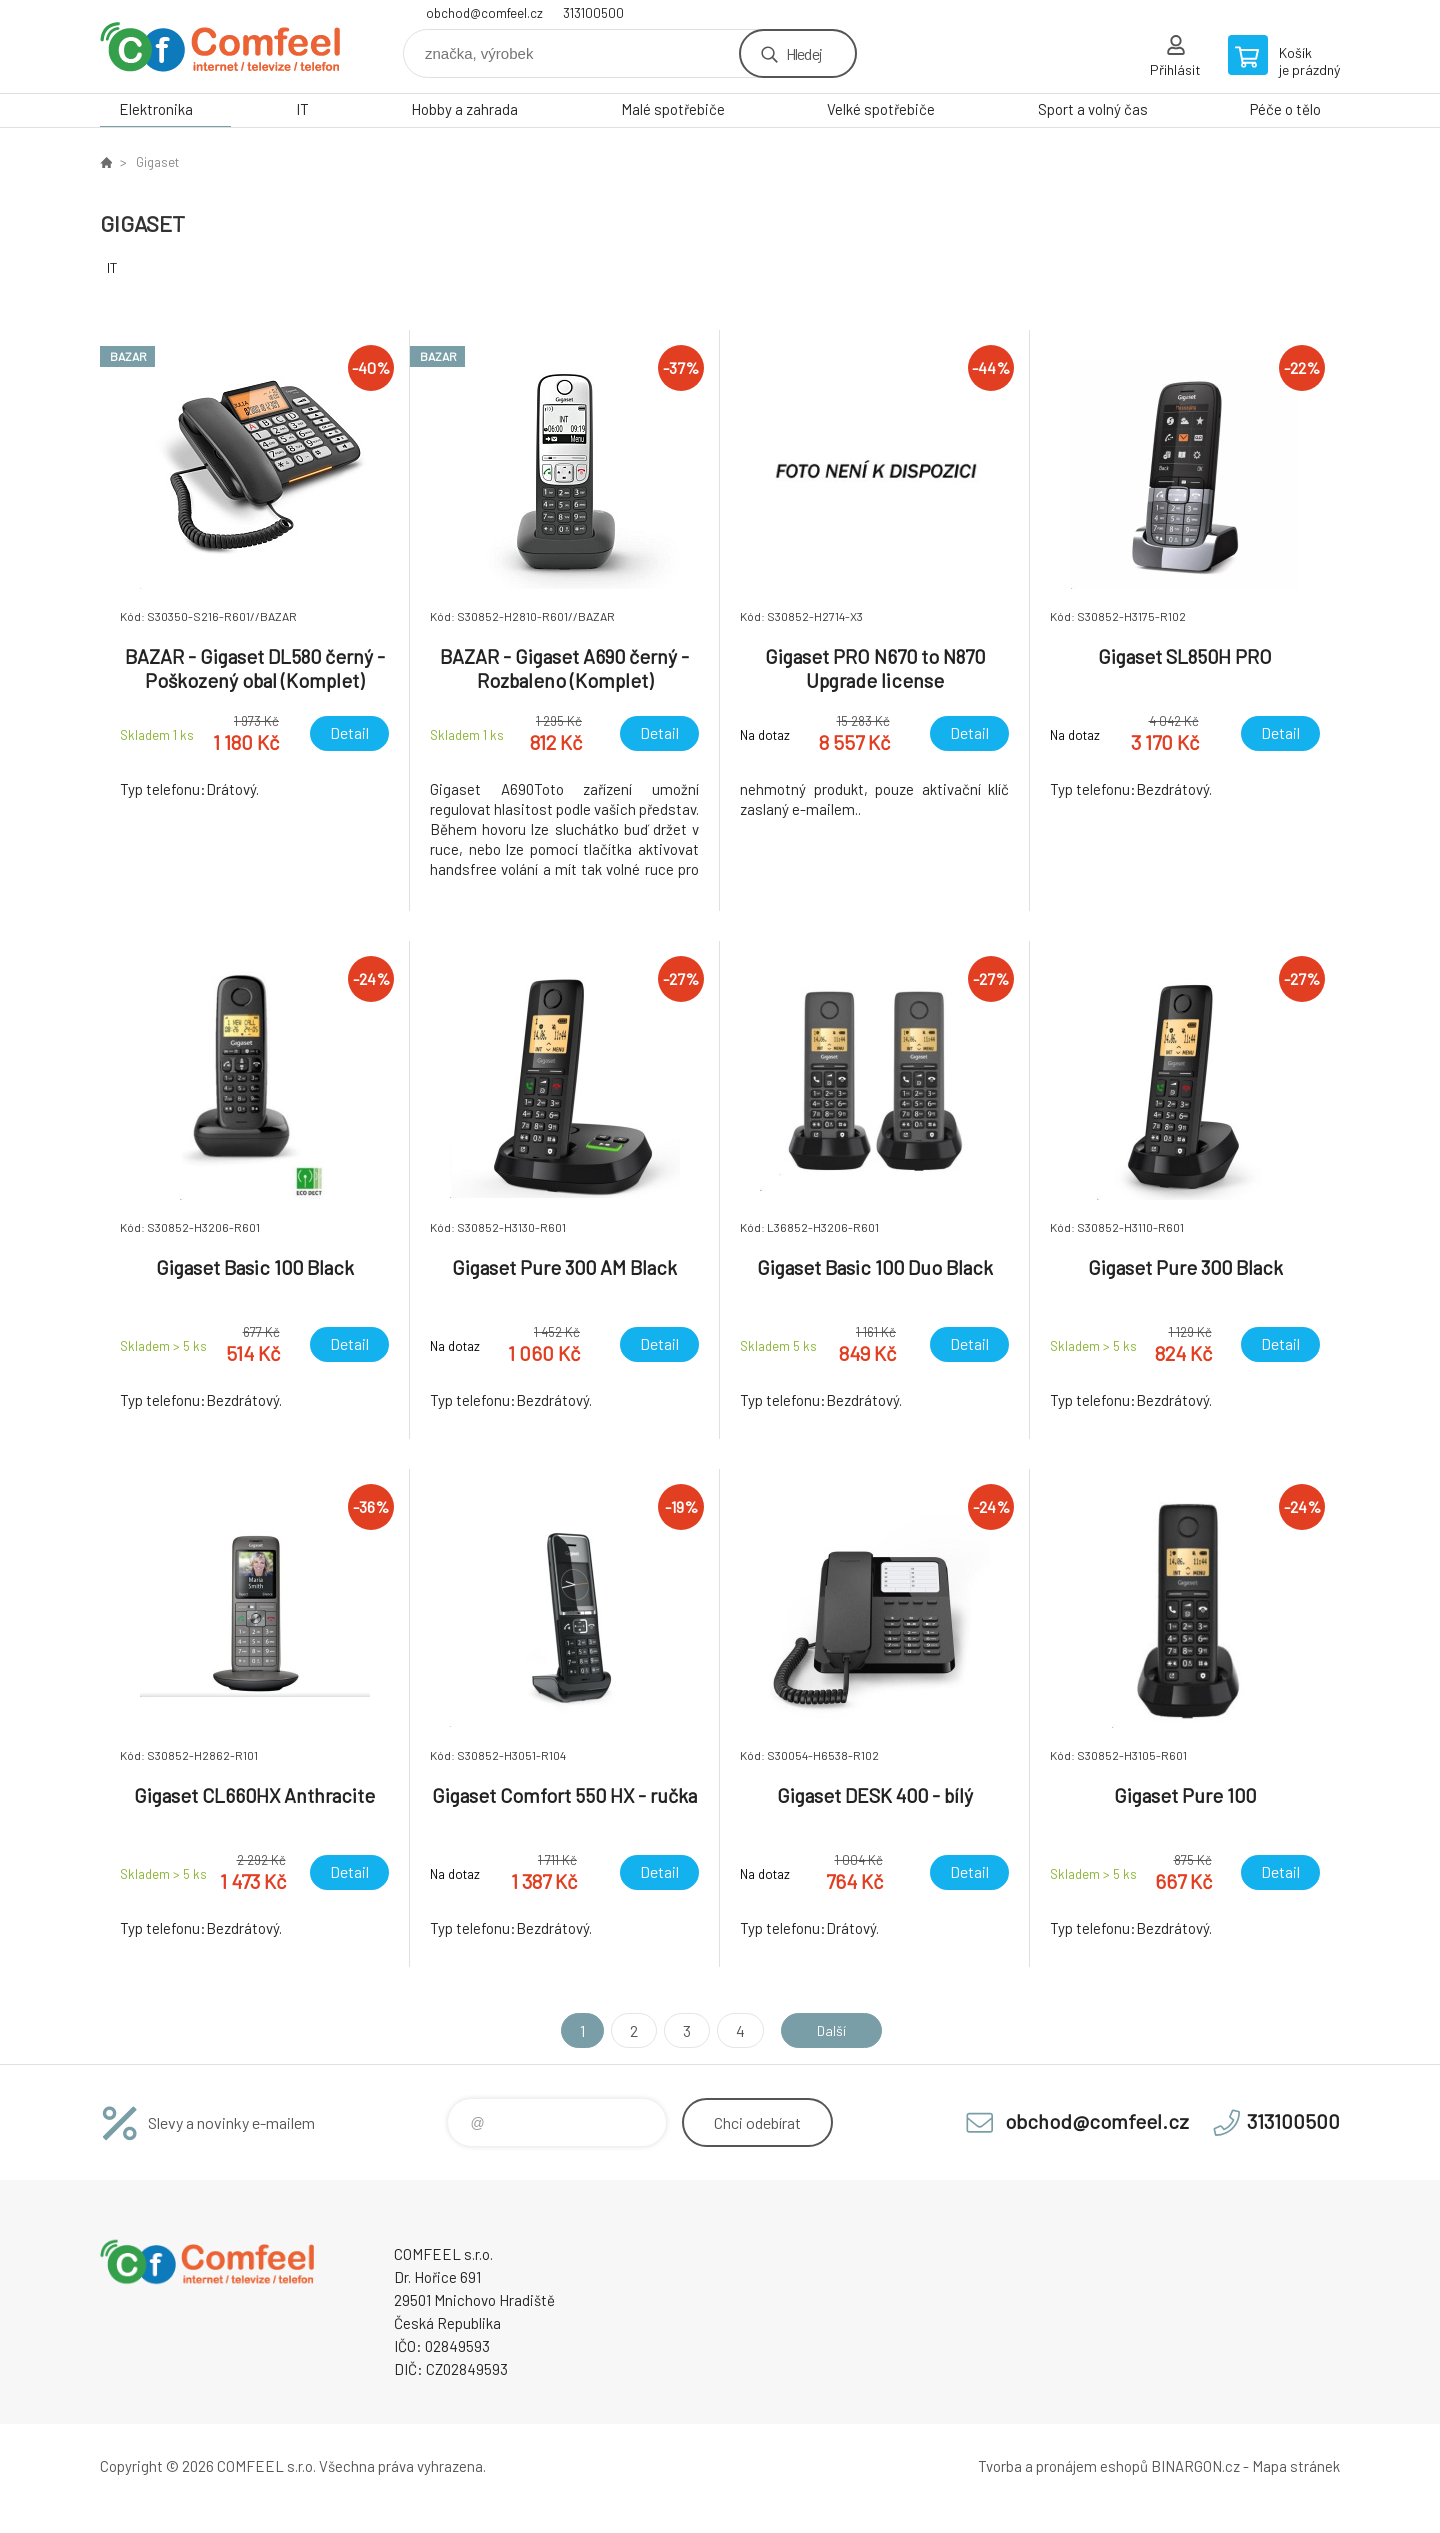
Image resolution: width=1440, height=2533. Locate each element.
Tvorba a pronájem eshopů (1063, 2466)
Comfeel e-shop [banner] (220, 46)
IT (302, 109)
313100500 (593, 13)
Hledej (804, 53)
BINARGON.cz (1195, 2466)
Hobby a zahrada (464, 109)
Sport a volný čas (1093, 109)
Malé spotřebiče (673, 109)
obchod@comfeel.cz (484, 13)
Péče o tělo (1285, 109)
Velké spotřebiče (881, 109)
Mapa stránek (1296, 2466)
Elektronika (156, 109)
